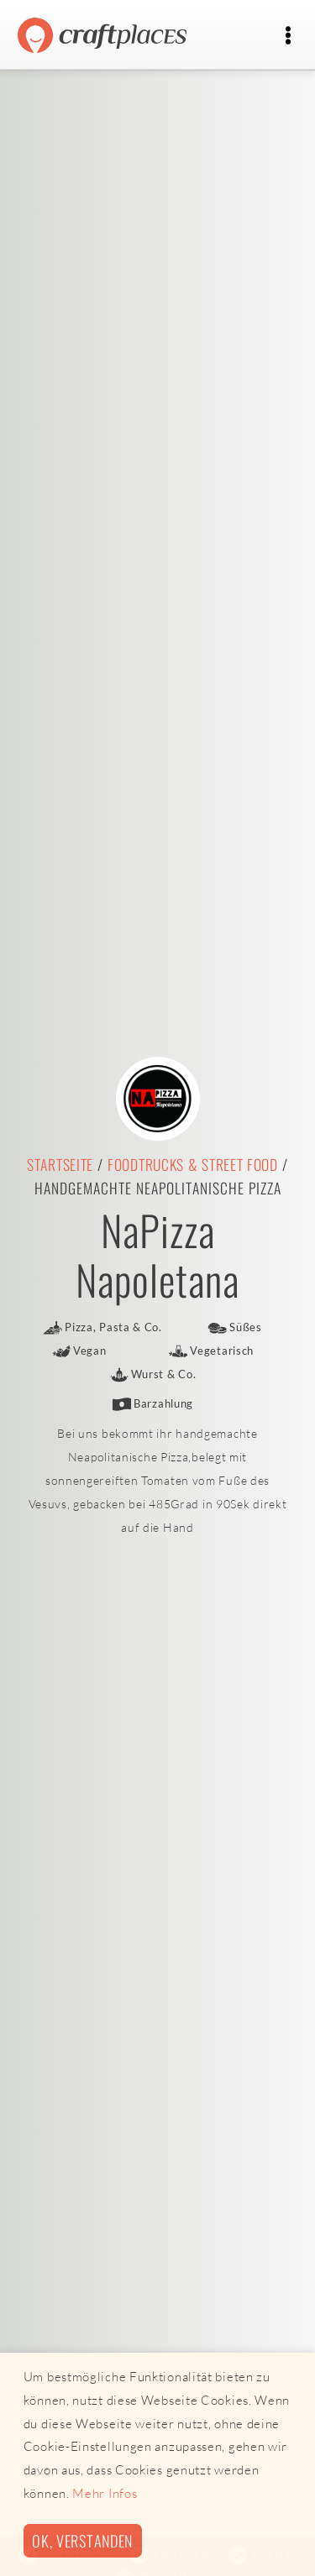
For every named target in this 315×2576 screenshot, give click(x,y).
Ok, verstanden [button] (82, 2540)
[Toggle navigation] (287, 35)
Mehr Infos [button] (104, 2493)
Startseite (60, 1164)
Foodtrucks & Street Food (193, 1164)
